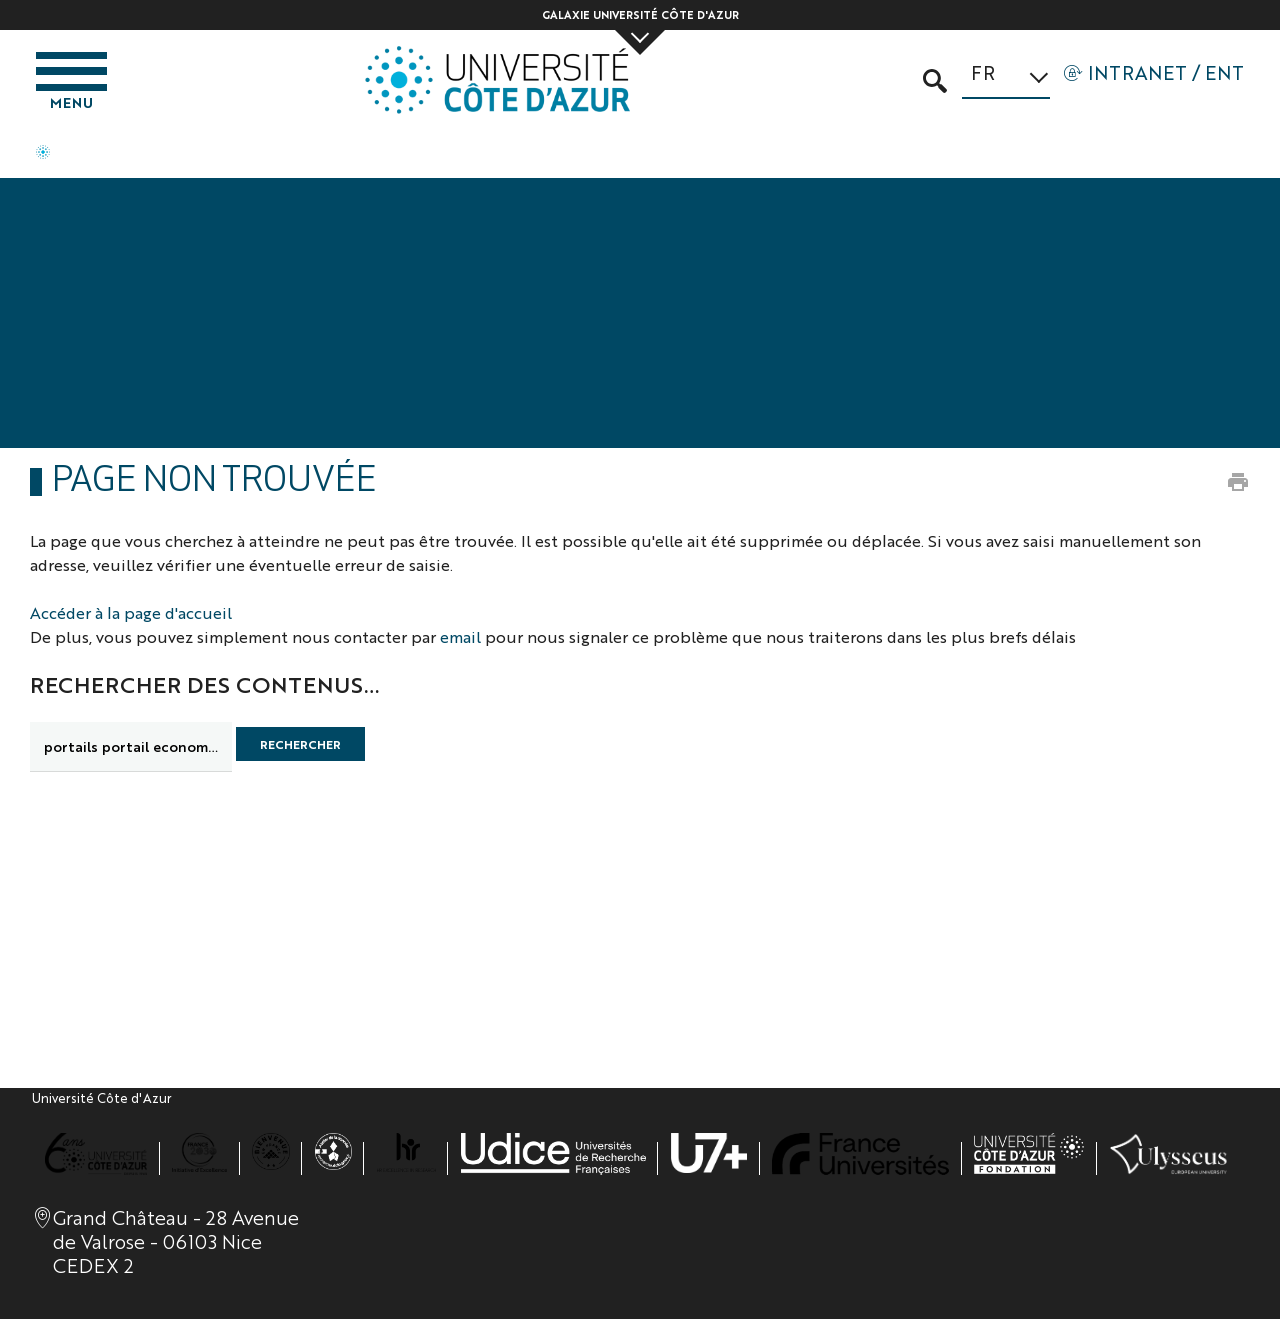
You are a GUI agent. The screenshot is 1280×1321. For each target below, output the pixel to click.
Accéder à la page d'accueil (131, 614)
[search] (131, 749)
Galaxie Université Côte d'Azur (640, 14)
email (460, 638)
